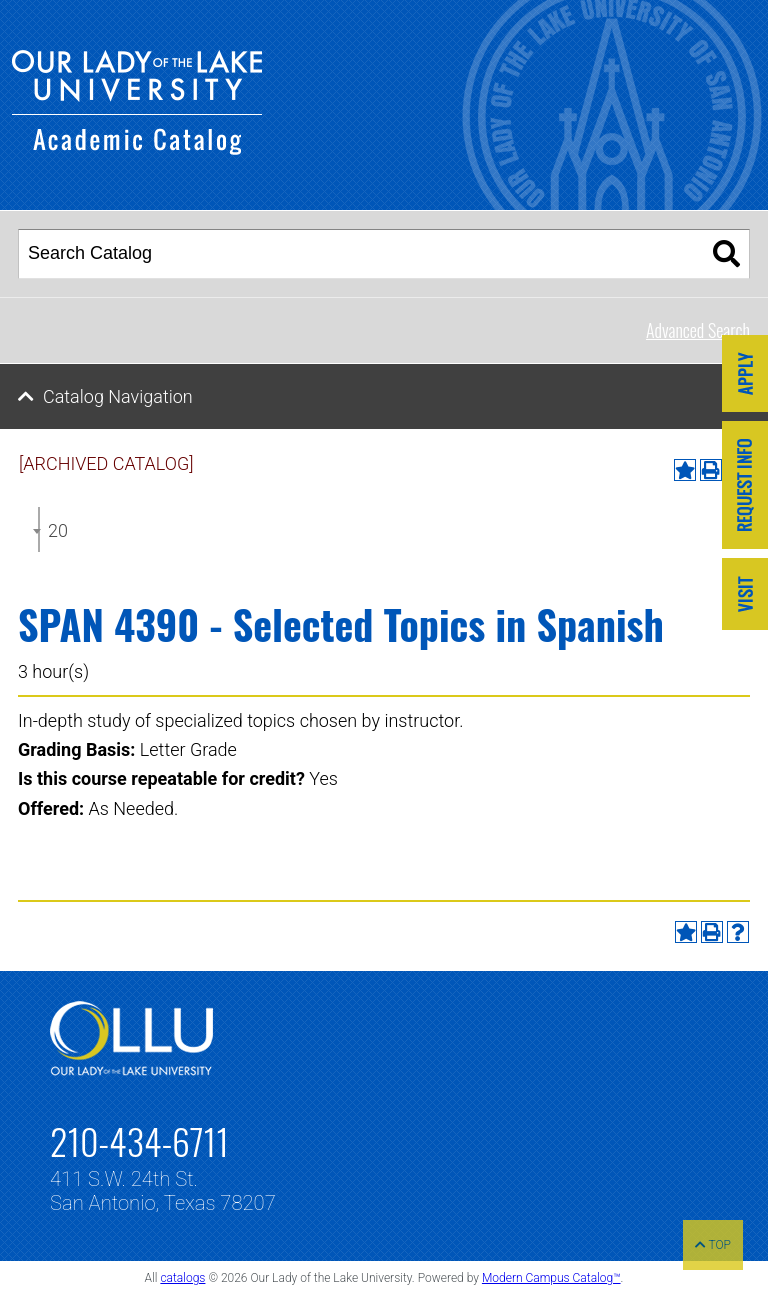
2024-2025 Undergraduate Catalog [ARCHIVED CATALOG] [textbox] (58, 530)
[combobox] (39, 529)
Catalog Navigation (118, 396)
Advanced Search (698, 330)
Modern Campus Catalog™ (551, 1278)
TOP (713, 1245)
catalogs (182, 1278)
